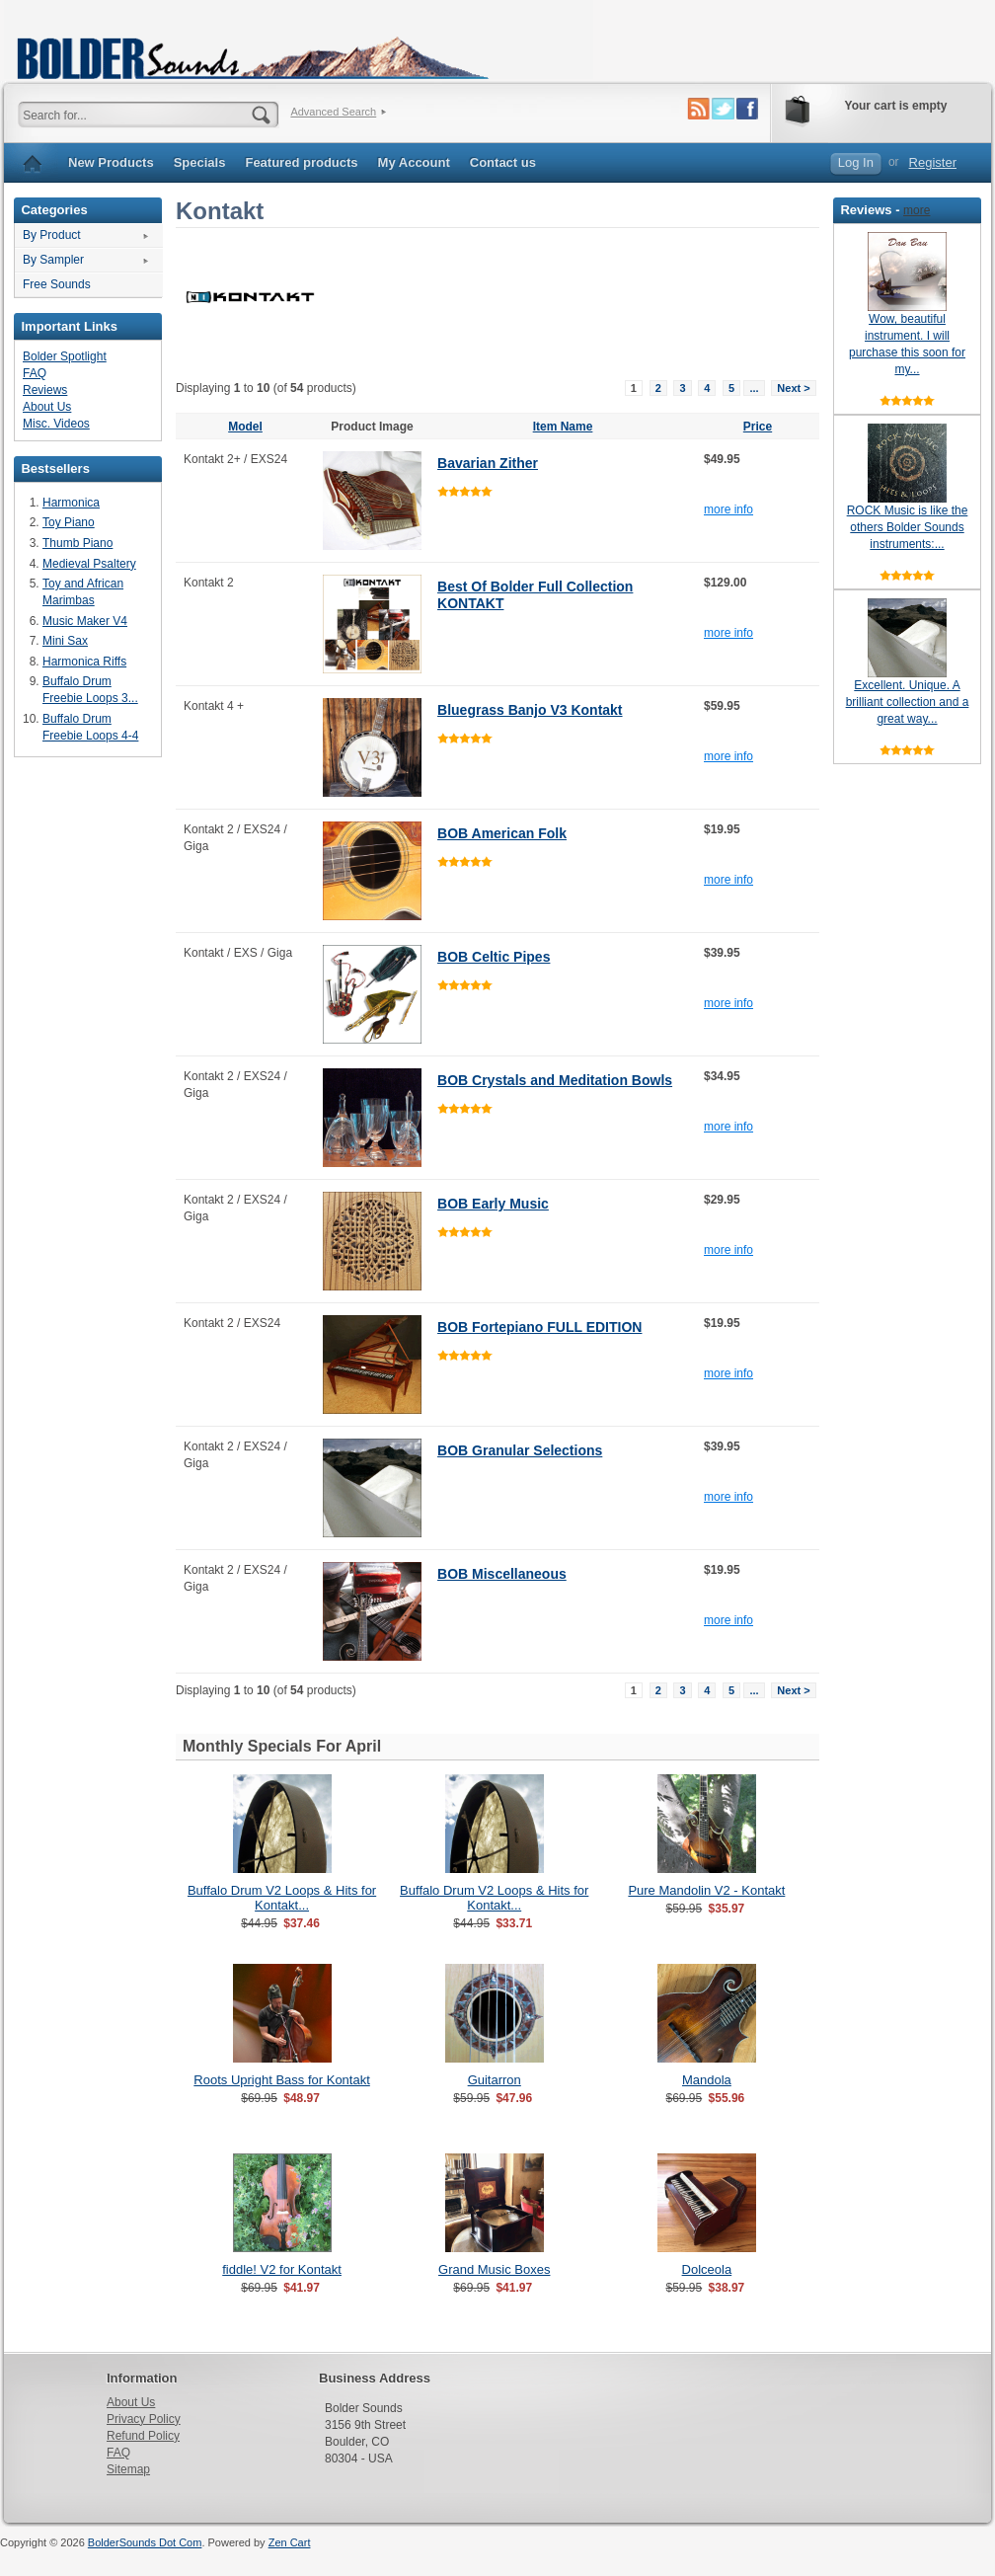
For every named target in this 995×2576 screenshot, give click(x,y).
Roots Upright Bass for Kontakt (281, 2079)
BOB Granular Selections (519, 1450)
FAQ (34, 373)
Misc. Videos (56, 423)
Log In (856, 162)
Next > (793, 388)
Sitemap (128, 2469)
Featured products (301, 162)
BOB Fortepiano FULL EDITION (539, 1327)
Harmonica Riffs (84, 661)
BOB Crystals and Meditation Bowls (554, 1080)
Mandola (706, 2079)
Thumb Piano (77, 543)
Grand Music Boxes (494, 2269)
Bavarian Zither (487, 463)
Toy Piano (68, 522)
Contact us (503, 162)
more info (728, 509)
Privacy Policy (144, 2419)
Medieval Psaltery (89, 564)
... (753, 388)
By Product (52, 235)
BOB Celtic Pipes (493, 957)
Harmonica (71, 502)
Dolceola (707, 2269)
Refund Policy (143, 2436)
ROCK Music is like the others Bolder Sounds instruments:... (907, 527)
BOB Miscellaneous (502, 1574)
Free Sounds (57, 284)
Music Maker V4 (84, 621)
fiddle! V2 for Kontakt (282, 2269)
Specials (200, 162)
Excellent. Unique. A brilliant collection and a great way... (907, 702)
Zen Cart (289, 2542)
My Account (414, 162)
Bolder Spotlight (65, 356)
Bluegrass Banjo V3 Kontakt (530, 710)
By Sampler (53, 260)
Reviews (45, 390)
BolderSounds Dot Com (145, 2542)
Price (757, 426)
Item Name (563, 426)
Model (245, 426)
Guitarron (494, 2079)
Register (933, 162)
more (916, 210)
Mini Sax (65, 641)
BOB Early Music (493, 1203)
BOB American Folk (502, 833)
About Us (47, 407)
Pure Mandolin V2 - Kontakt (706, 1890)
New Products (111, 162)
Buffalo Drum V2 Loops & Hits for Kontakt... (282, 1897)
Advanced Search (333, 111)
